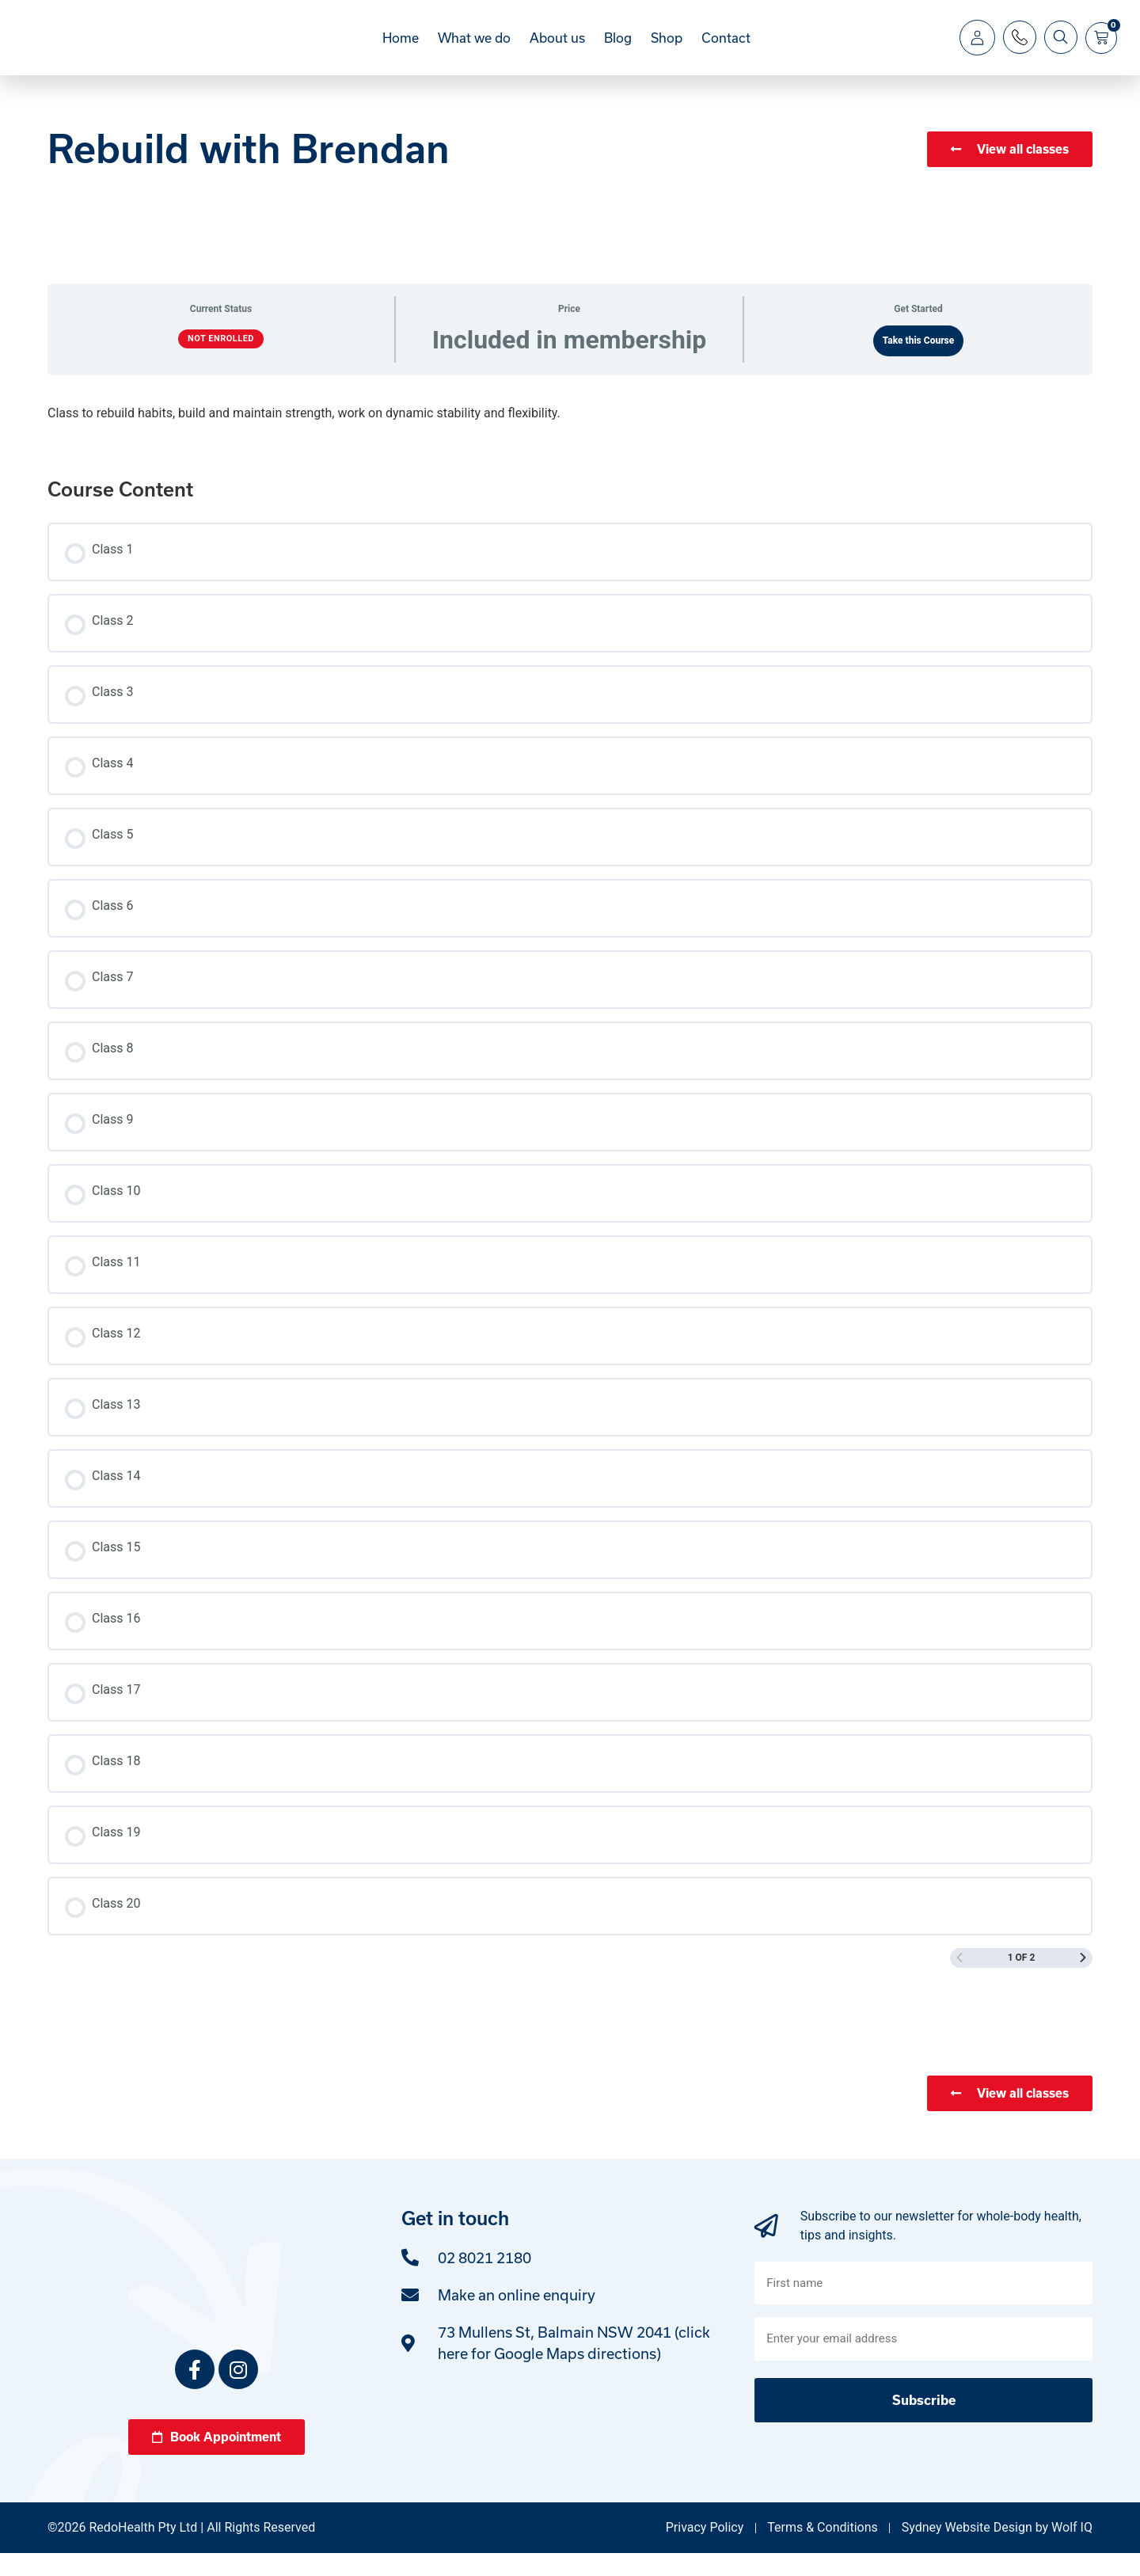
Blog (618, 48)
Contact (725, 48)
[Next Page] (1083, 1981)
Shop (666, 48)
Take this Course (919, 363)
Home (400, 48)
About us (557, 48)
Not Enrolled (221, 361)
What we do (474, 48)
